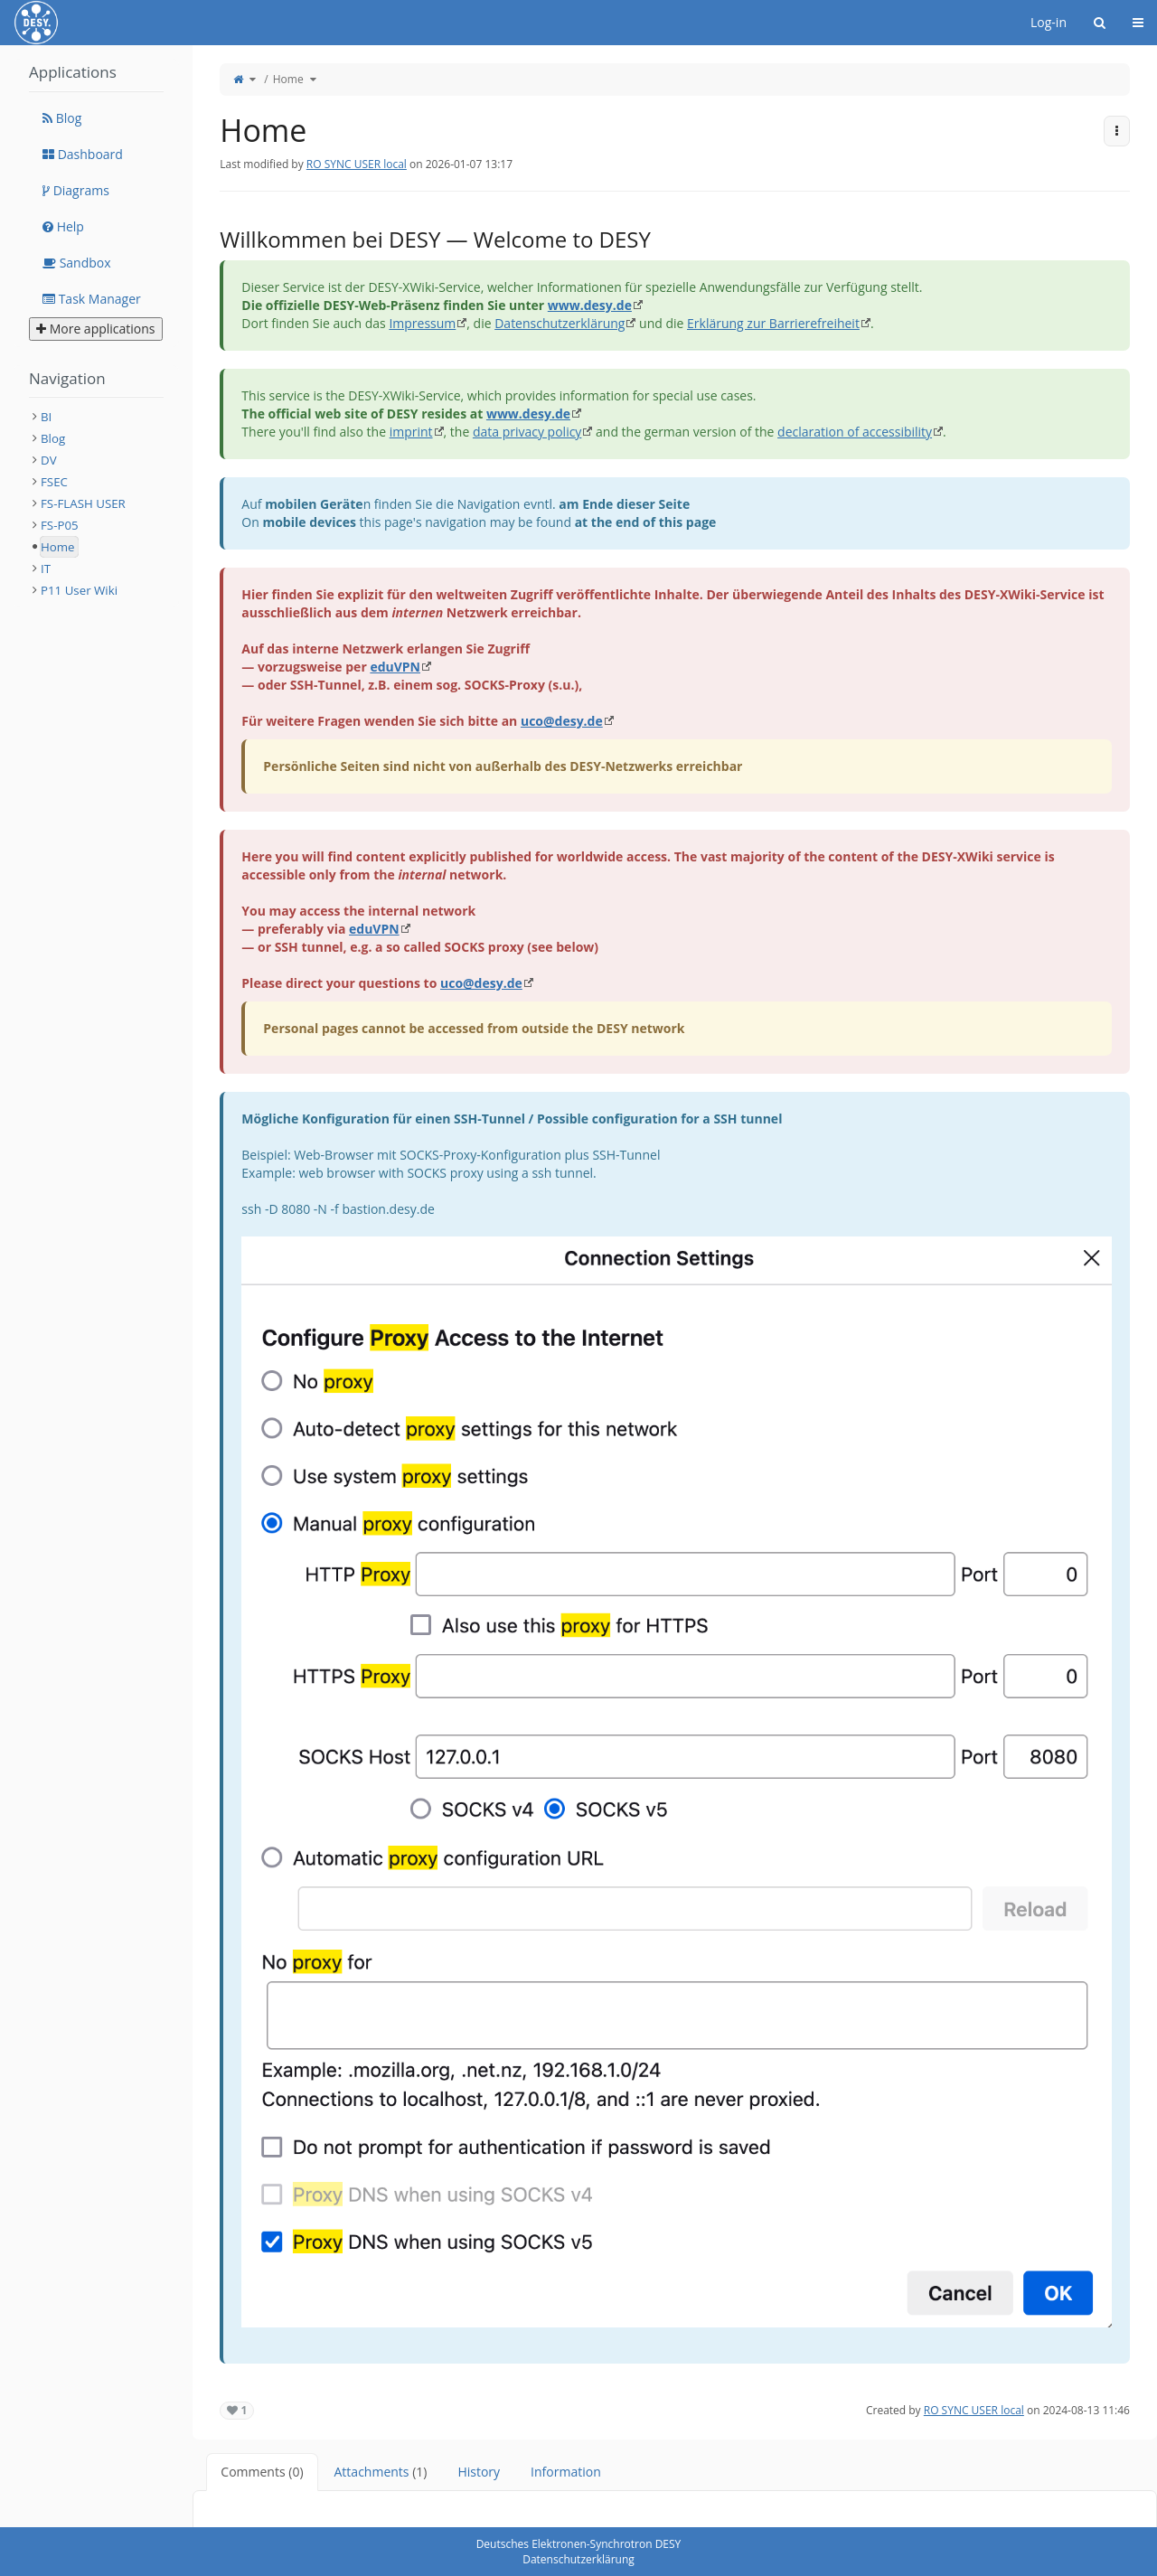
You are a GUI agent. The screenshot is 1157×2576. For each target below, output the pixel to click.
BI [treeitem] (46, 417)
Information (566, 2471)
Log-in (1048, 22)
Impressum (422, 323)
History (478, 2471)
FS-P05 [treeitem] (60, 525)
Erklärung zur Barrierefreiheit (773, 323)
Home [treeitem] (58, 547)
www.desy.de (590, 305)
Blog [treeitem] (53, 438)
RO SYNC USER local (356, 164)
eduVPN (395, 666)
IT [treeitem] (46, 568)
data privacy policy (527, 431)
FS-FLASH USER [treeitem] (83, 503)
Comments (262, 2471)
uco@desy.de (562, 720)
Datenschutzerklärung (559, 323)
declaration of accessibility (854, 431)
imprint (411, 431)
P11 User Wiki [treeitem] (79, 590)
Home (288, 79)
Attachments (381, 2471)
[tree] (96, 503)
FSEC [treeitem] (54, 482)
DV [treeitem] (49, 460)
